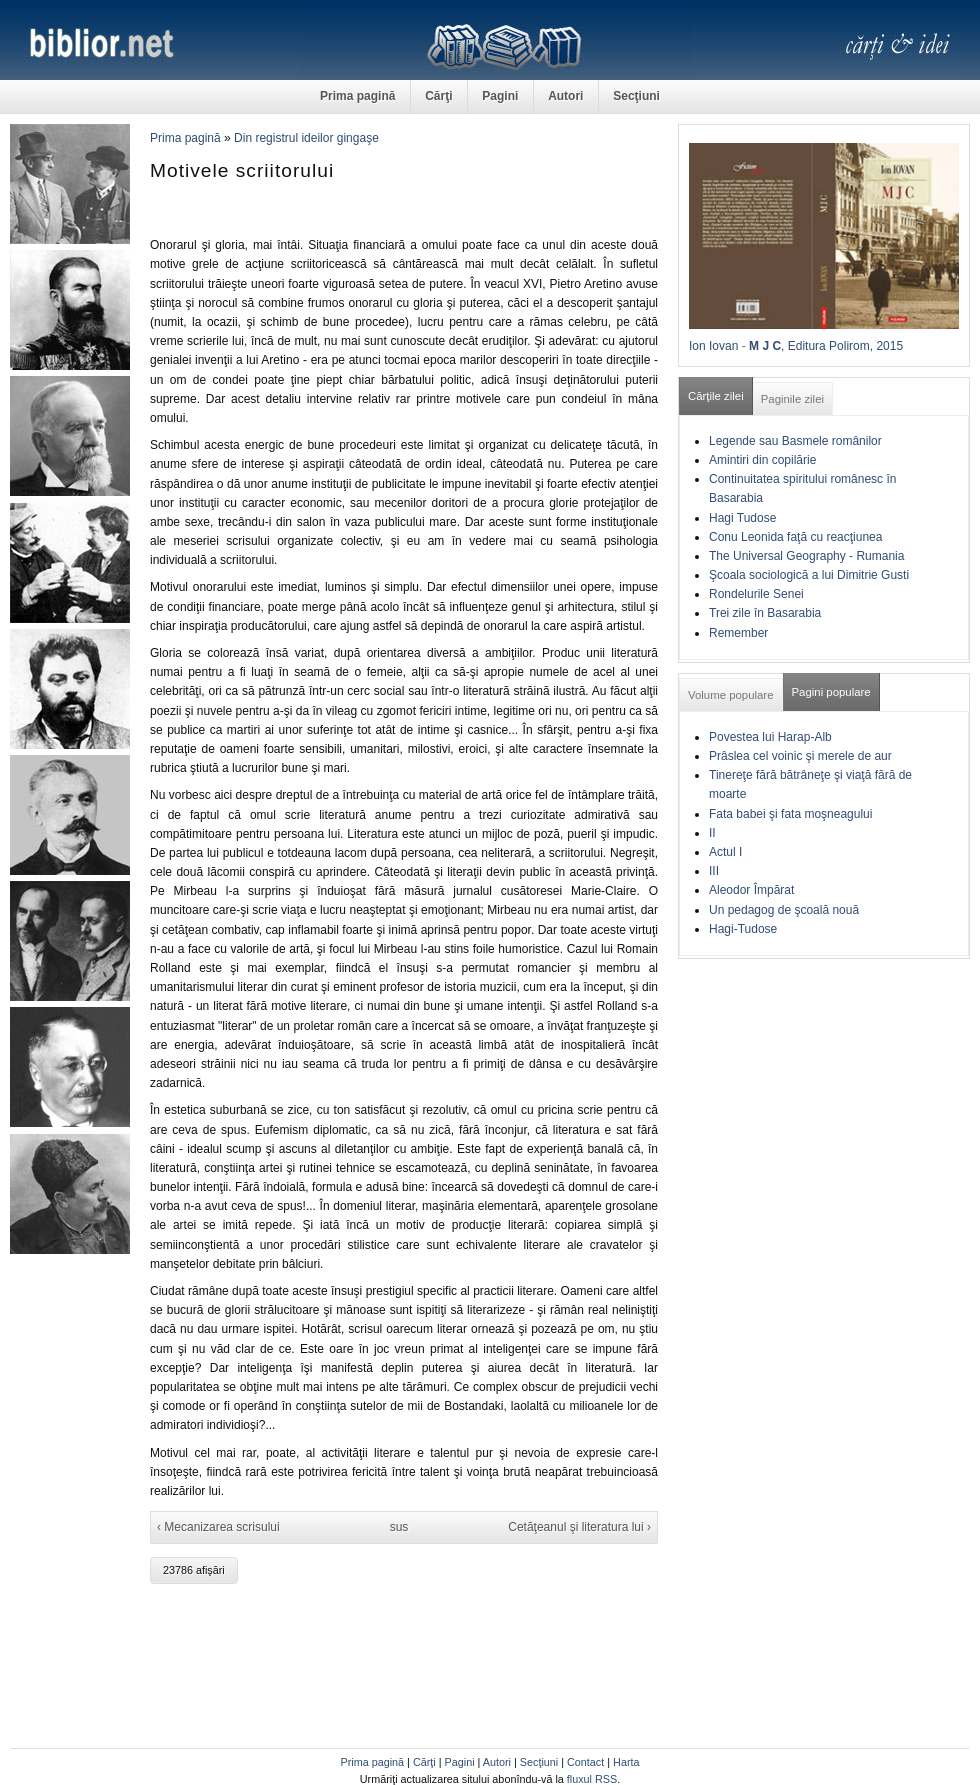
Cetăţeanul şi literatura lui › (579, 1527)
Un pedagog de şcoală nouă (784, 910)
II (712, 833)
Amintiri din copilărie (762, 460)
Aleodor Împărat (751, 890)
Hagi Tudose (742, 518)
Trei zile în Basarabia (765, 613)
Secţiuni (636, 96)
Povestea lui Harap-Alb (770, 737)
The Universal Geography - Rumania (806, 556)
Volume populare (731, 695)
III (714, 871)
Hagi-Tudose (743, 929)
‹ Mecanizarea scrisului (218, 1527)
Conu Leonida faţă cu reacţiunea (795, 537)
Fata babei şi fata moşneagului (790, 814)
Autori (565, 96)
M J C (765, 346)
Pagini (500, 96)
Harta (626, 1762)
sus (399, 1527)
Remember (738, 633)
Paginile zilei (792, 399)
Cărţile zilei (716, 396)
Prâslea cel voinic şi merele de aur (800, 756)
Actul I (725, 852)
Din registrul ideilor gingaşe (306, 138)
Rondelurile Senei (756, 594)
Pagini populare (831, 692)
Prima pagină (357, 96)
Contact (585, 1762)
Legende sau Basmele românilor (795, 441)
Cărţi (438, 96)
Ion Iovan (713, 346)
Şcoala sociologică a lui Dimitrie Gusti (809, 575)
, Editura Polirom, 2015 (842, 346)
